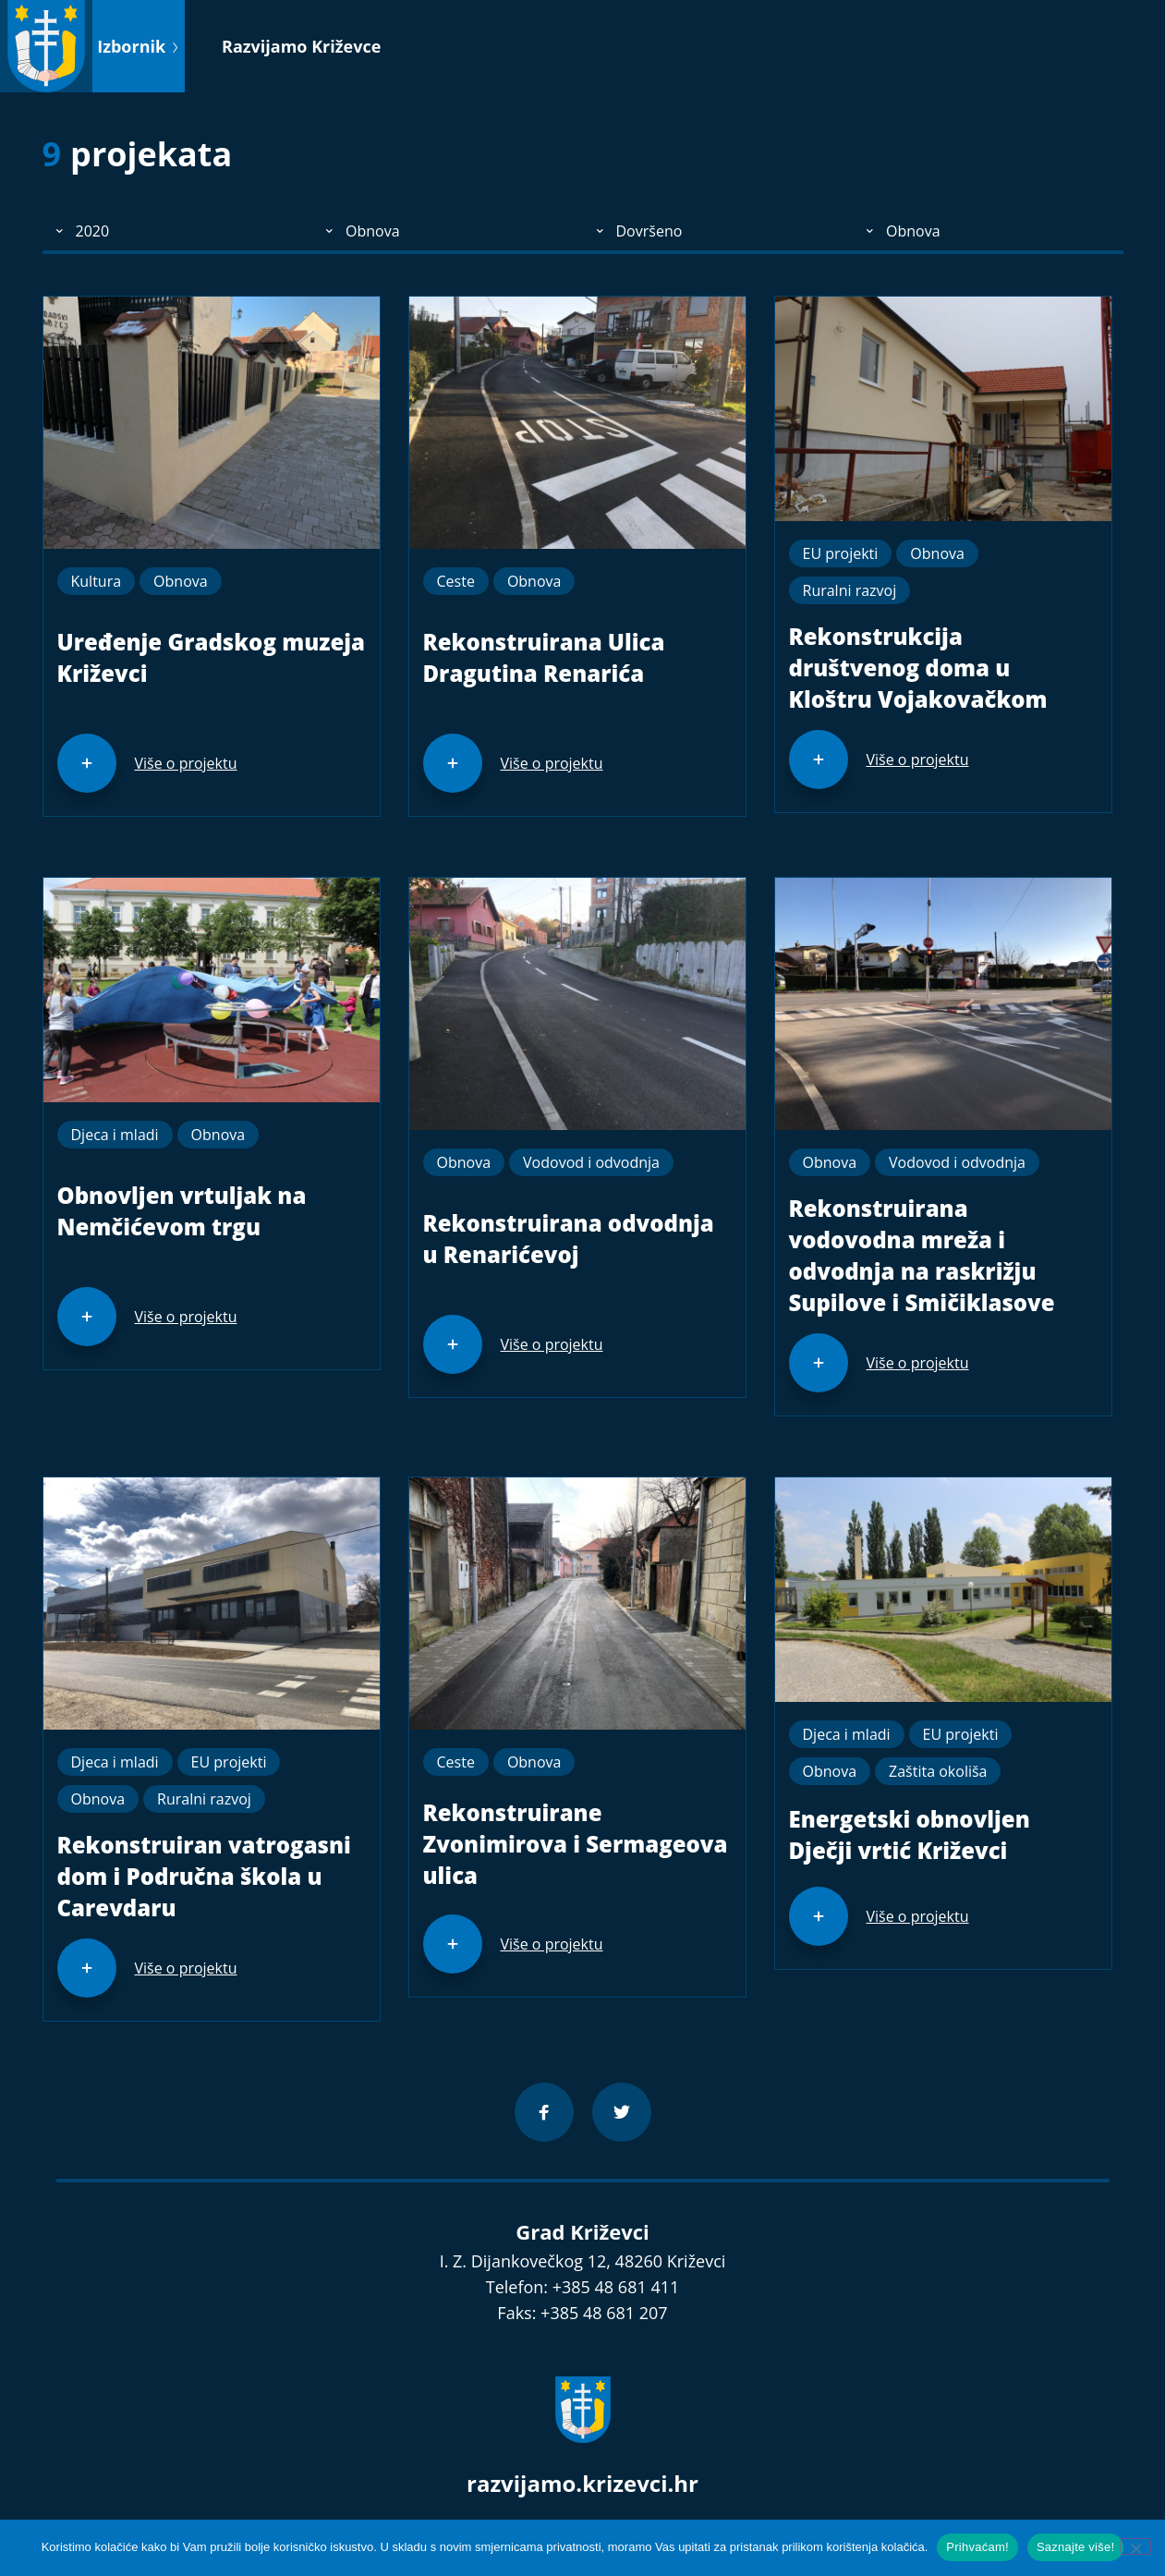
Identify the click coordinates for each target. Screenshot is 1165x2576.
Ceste (456, 581)
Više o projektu (186, 763)
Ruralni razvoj (850, 590)
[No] (1135, 2546)
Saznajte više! (1075, 2547)
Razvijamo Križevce (301, 46)
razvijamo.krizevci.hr (582, 2483)
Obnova (180, 581)
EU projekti (841, 553)
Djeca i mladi (115, 1134)
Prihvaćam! (977, 2547)
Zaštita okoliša (938, 1771)
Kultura (96, 581)
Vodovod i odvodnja (591, 1162)
